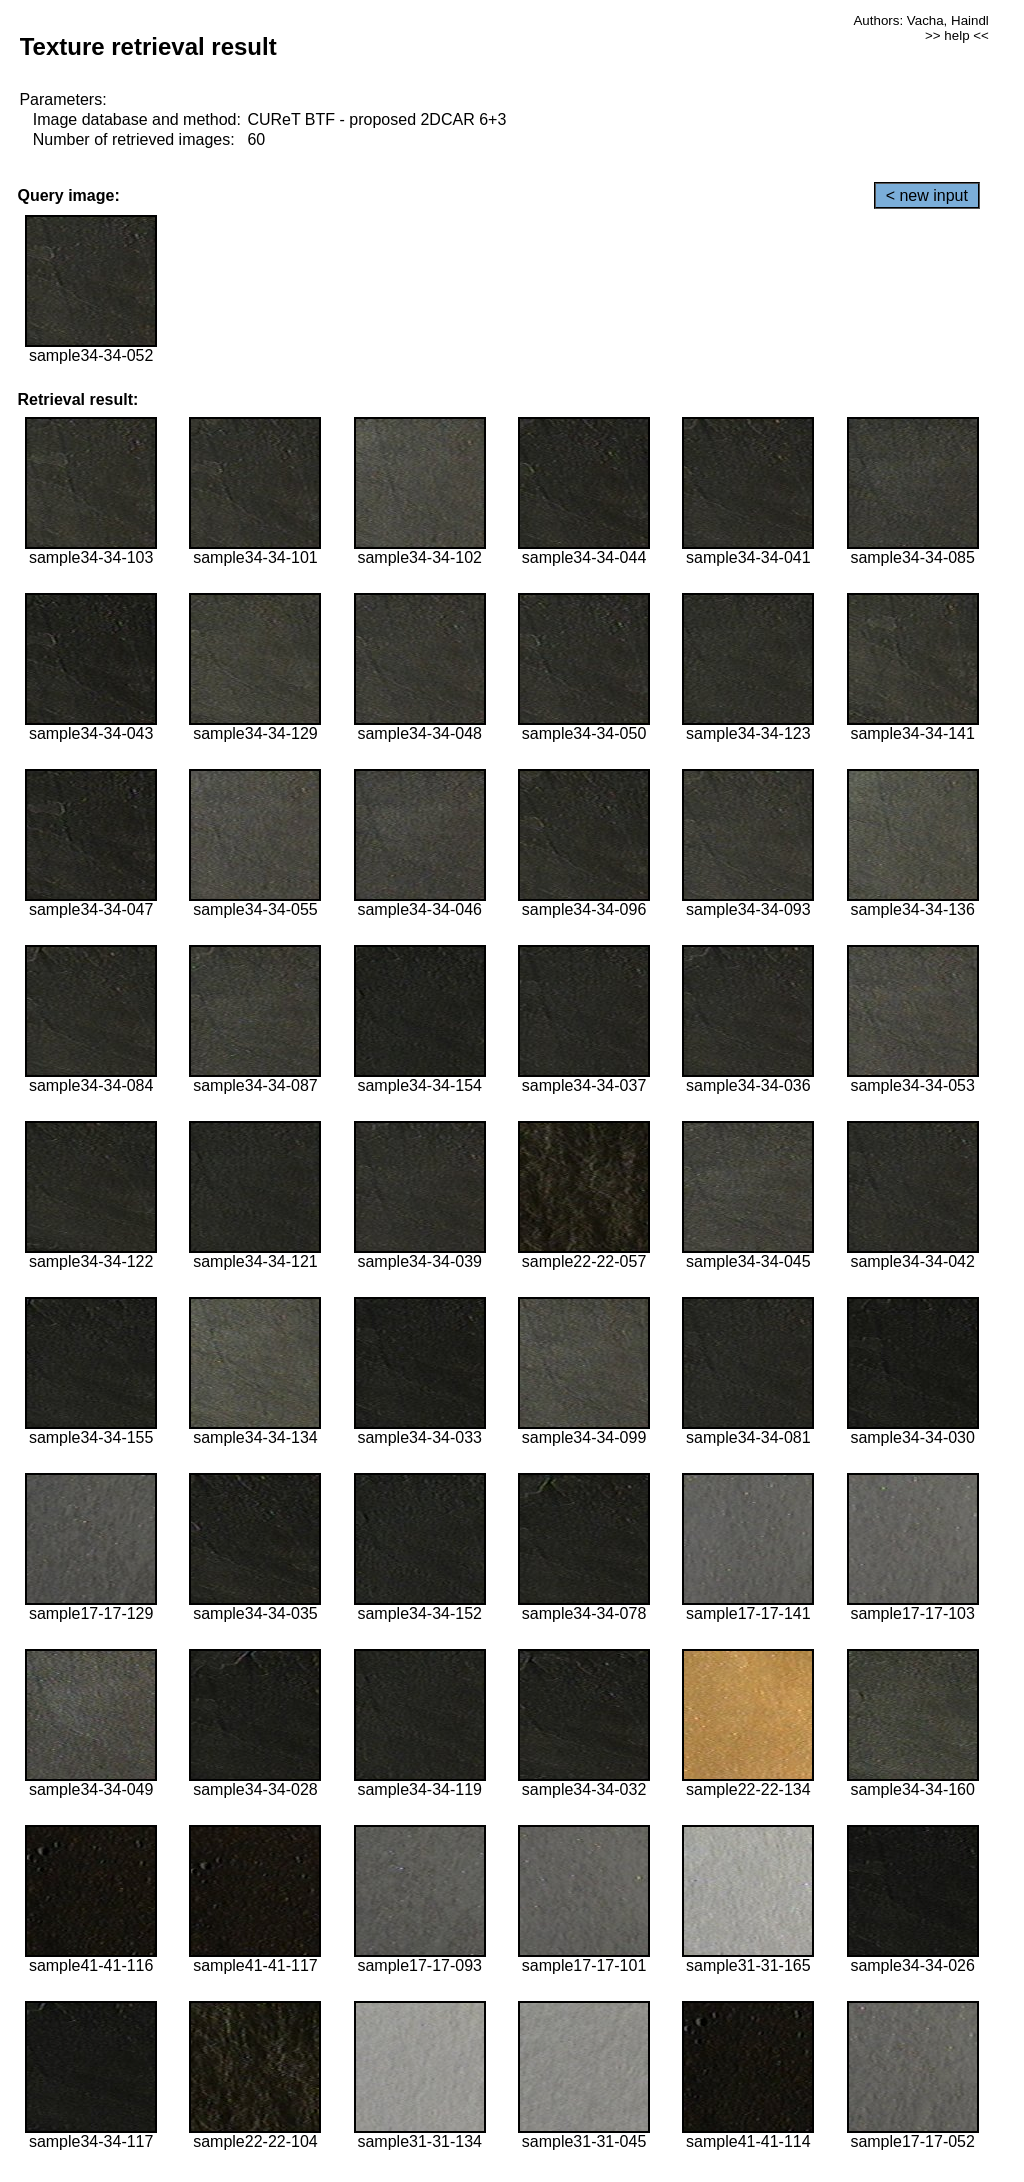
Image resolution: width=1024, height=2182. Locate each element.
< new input (927, 195)
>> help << (957, 35)
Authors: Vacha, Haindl (920, 20)
